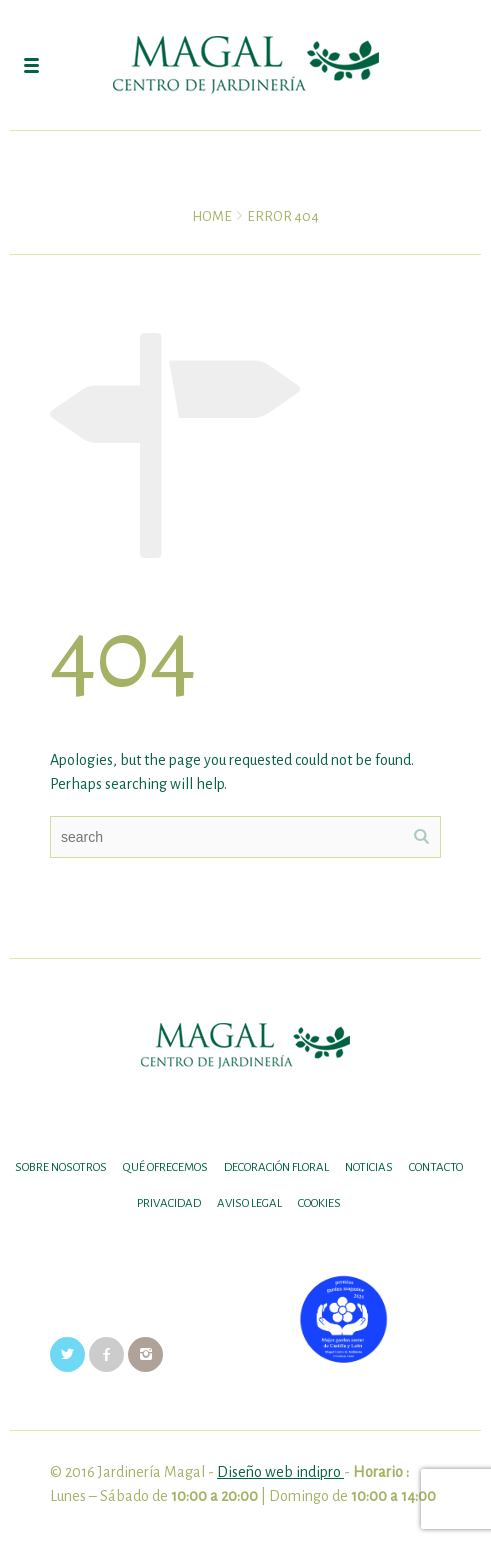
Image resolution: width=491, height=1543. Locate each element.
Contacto (436, 1167)
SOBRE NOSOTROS (61, 1167)
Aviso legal (249, 1203)
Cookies (319, 1203)
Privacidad (169, 1203)
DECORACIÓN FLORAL (276, 1167)
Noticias (369, 1167)
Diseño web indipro (280, 1472)
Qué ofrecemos (165, 1167)
